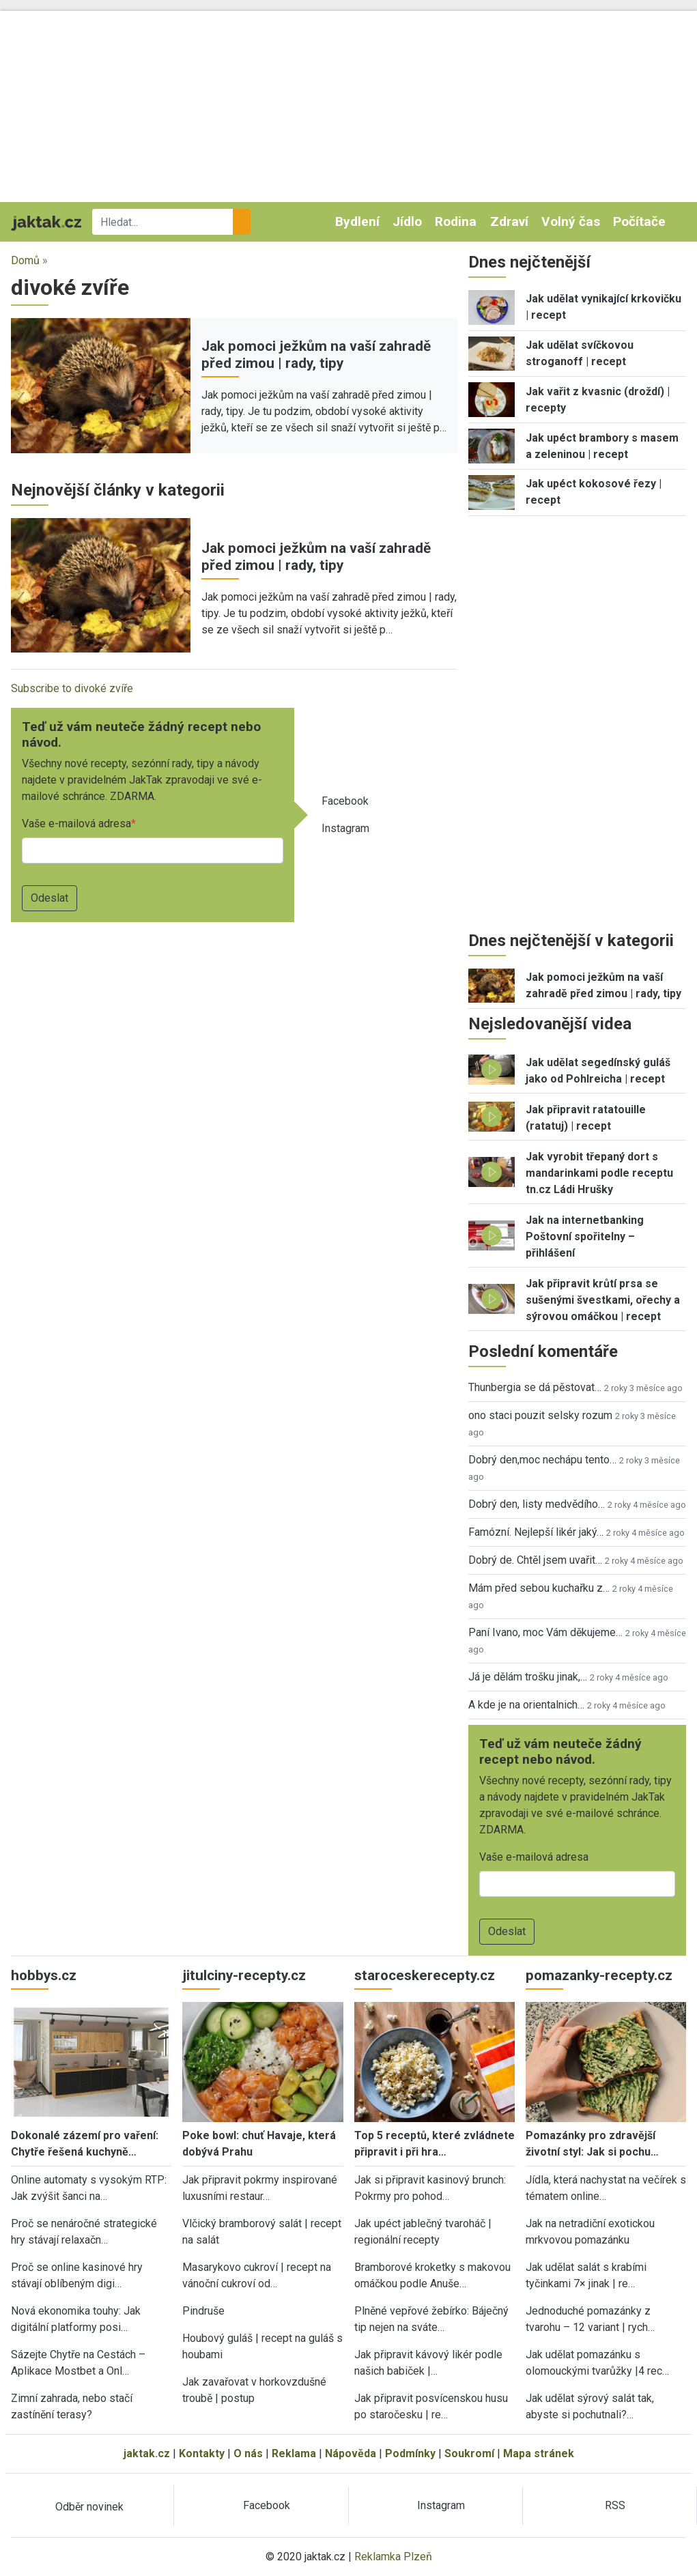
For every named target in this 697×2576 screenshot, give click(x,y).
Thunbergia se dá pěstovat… (534, 1387)
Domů (25, 260)
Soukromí (469, 2453)
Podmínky (410, 2453)
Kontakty (202, 2453)
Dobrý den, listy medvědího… (536, 1504)
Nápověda (350, 2453)
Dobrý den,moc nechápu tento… (542, 1459)
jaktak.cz (147, 2453)
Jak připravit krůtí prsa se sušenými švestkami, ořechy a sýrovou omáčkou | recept (603, 1300)
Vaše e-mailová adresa (76, 823)
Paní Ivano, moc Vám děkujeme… (545, 1632)
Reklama (294, 2453)
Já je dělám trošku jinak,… (527, 1676)
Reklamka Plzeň (393, 2556)
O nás (248, 2453)
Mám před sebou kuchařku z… (539, 1588)
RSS (615, 2505)
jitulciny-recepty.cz (244, 1975)
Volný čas (570, 221)
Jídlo (407, 221)
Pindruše (203, 2310)
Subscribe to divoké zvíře (72, 688)
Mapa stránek (538, 2453)
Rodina (455, 221)
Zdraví (509, 221)
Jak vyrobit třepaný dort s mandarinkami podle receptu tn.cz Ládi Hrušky (599, 1173)
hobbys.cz (43, 1975)
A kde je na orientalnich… (526, 1704)
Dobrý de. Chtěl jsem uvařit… (535, 1560)
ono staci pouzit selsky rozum (540, 1415)
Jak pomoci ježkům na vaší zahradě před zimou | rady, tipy (316, 354)
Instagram (345, 828)
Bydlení (357, 221)
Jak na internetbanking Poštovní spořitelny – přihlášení (585, 1236)
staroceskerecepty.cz (424, 1975)
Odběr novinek (89, 2506)
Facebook (345, 801)
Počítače (639, 221)
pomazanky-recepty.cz (599, 1975)
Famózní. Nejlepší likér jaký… (535, 1532)
